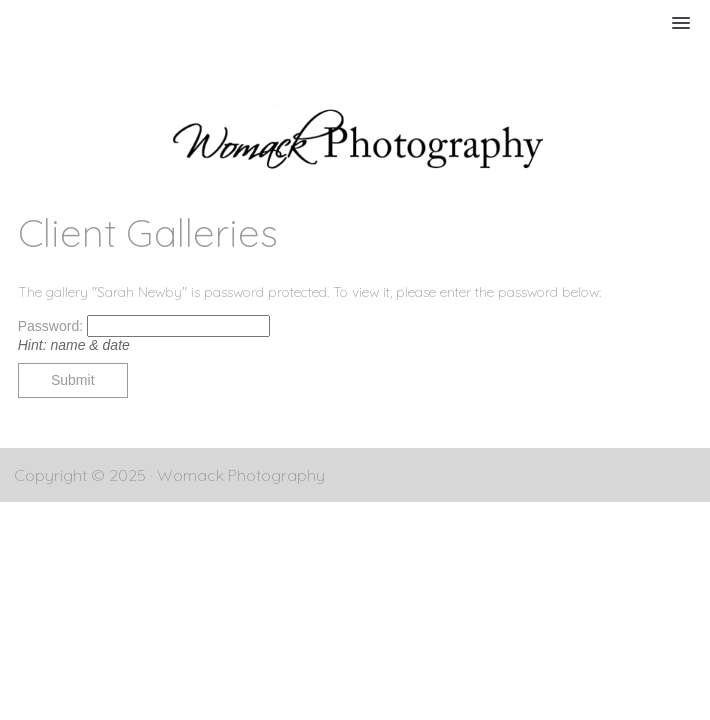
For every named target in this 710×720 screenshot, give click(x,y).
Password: (52, 326)
